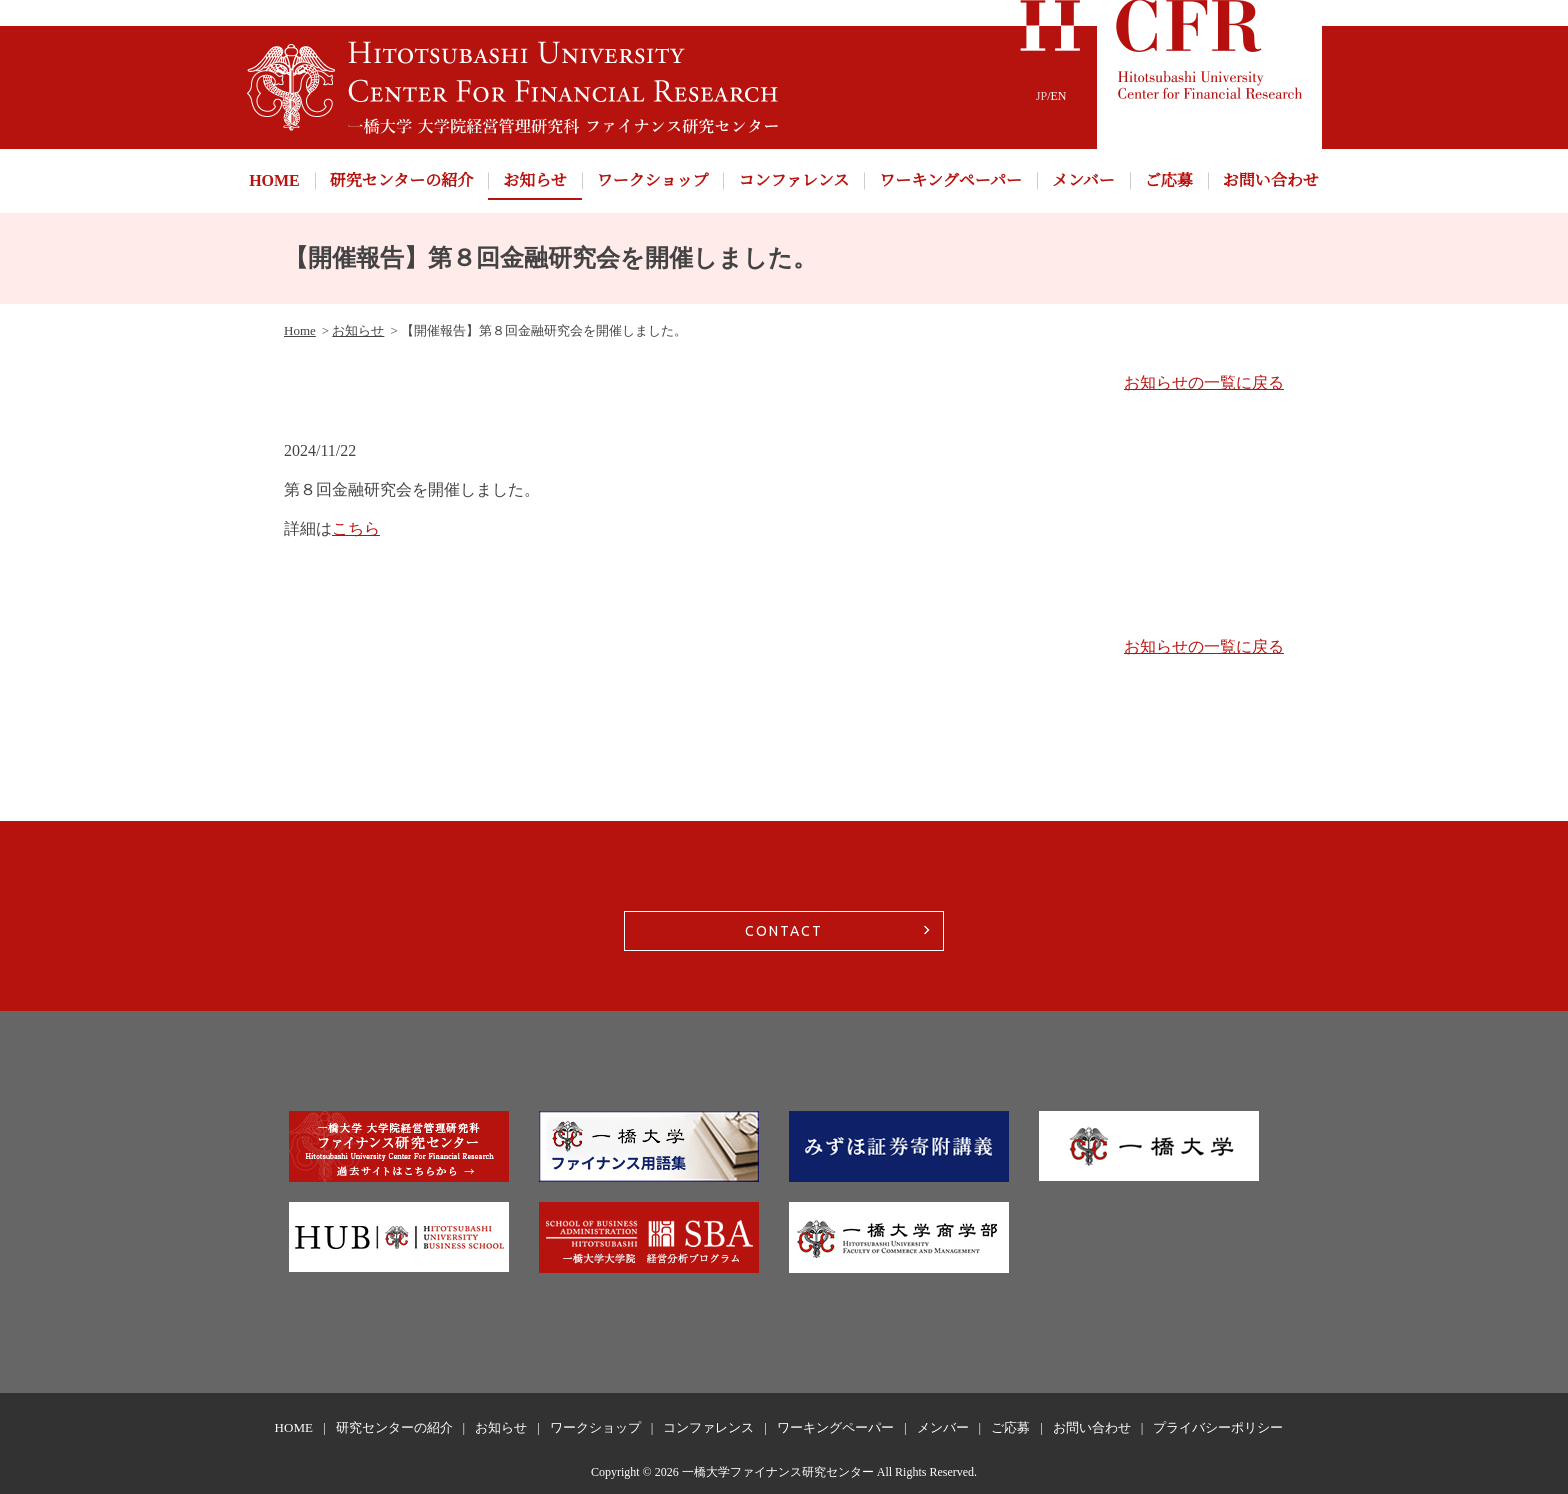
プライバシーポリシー (1218, 1427)
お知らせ (535, 180)
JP (1041, 96)
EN (1059, 96)
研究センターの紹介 (401, 180)
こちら (356, 528)
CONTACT (784, 931)
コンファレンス (793, 180)
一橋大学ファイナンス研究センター (778, 1472)
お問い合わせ (1271, 180)
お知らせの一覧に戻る (1204, 382)
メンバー (1083, 180)
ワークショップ (653, 180)
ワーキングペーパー (950, 180)
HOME (274, 180)
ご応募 (1169, 180)
